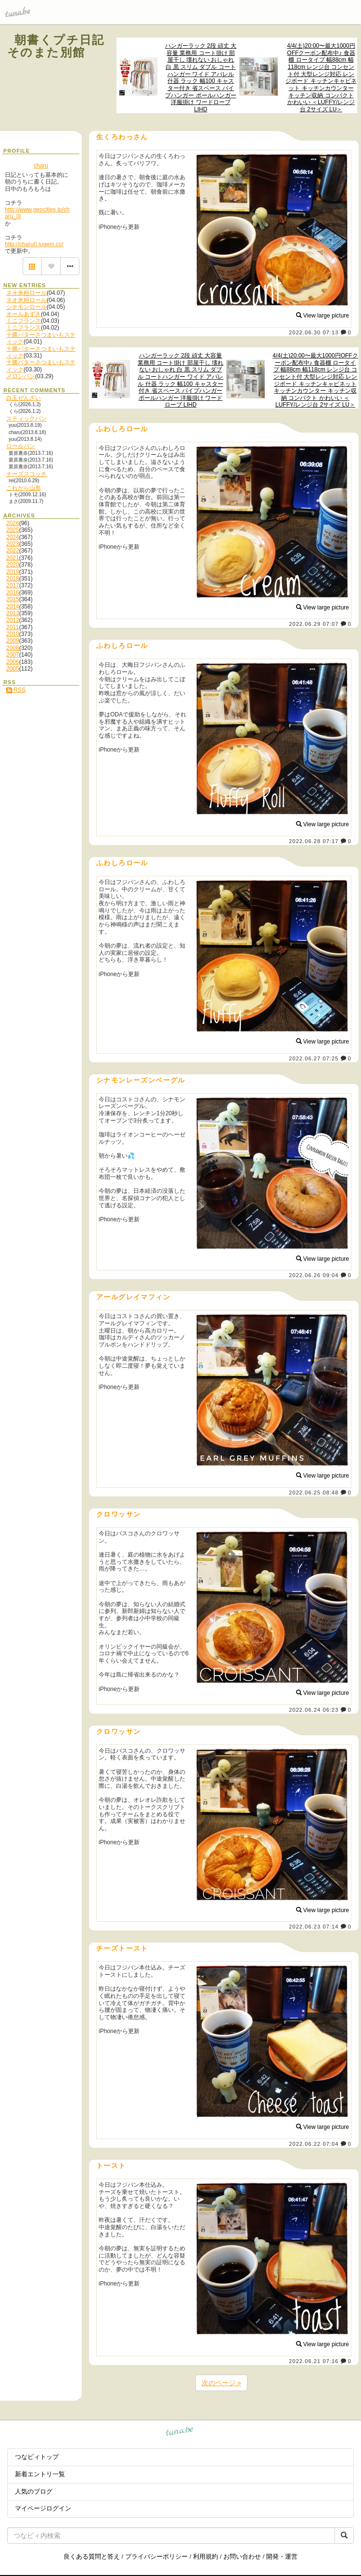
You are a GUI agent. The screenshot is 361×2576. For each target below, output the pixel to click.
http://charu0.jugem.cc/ (34, 244)
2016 (12, 592)
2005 (12, 668)
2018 (12, 578)
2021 (12, 558)
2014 (12, 606)
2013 (12, 613)
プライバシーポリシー (156, 2556)
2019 (12, 571)
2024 (12, 537)
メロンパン (20, 376)
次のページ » (221, 2383)
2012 (12, 620)
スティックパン (26, 418)
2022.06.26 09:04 (313, 1275)
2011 (12, 627)
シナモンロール (26, 307)
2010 (12, 634)
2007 (12, 654)
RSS (16, 690)
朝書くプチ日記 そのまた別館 (62, 46)
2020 (12, 564)
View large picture (322, 315)
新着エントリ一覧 (40, 2474)
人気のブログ (33, 2491)
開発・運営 (281, 2556)
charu (41, 165)
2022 (12, 550)
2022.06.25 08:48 (313, 1492)
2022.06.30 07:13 (313, 332)
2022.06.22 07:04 (313, 2144)
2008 (12, 648)
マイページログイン (43, 2508)
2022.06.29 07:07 (313, 624)
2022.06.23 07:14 (313, 1926)
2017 (12, 585)
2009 (12, 640)
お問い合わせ (242, 2556)
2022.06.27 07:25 (313, 1058)
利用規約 (205, 2556)
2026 (12, 523)
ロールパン (20, 446)
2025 (12, 530)
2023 (12, 544)
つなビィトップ (37, 2456)
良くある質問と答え (92, 2556)
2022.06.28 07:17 (313, 841)
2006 (12, 662)
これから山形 (23, 488)
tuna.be (179, 2432)
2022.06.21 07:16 (313, 2361)
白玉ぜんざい (23, 398)
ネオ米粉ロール (26, 293)
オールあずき (23, 314)
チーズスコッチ (26, 474)
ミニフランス (23, 320)
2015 (12, 599)
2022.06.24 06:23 (313, 1710)
